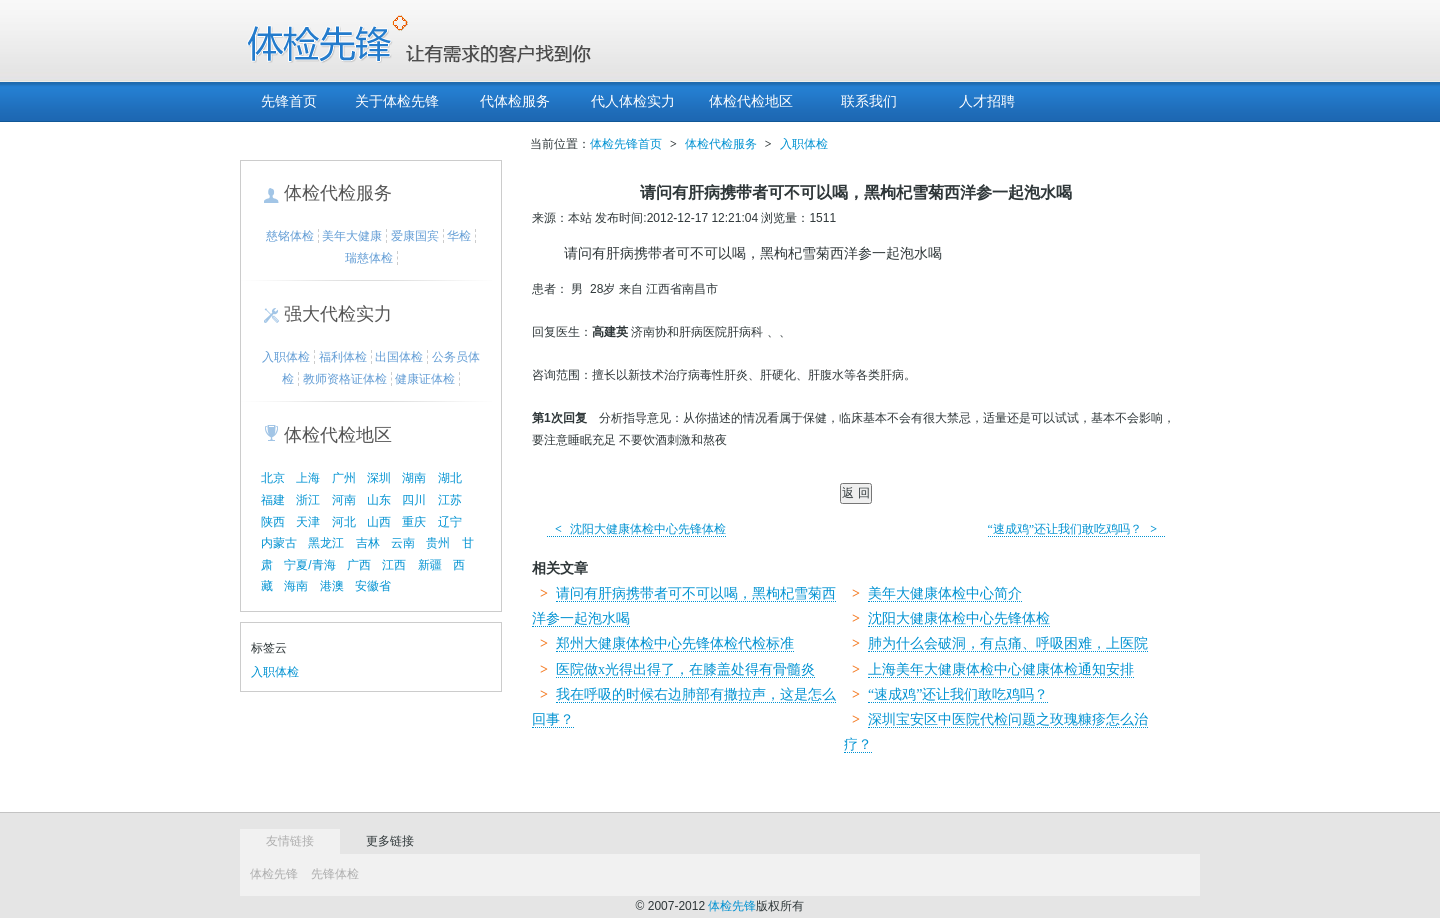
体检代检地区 (751, 101)
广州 (344, 478)
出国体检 (399, 357)
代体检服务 (515, 101)
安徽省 (373, 586)
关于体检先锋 (397, 101)
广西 (359, 565)
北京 (273, 478)
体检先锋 (274, 874)
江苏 (450, 500)
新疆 (430, 565)
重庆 (414, 522)
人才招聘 (987, 101)
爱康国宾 (415, 236)
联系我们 (869, 101)
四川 (414, 500)
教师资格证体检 (345, 379)
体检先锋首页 (626, 144)
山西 (379, 522)
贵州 (438, 543)
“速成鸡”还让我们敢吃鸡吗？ (1077, 529)
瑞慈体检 (369, 258)
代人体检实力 (633, 101)
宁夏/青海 (309, 565)
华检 (459, 236)
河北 (344, 522)
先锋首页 (289, 101)
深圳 (379, 478)
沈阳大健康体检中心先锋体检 (636, 529)
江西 (394, 565)
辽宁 (450, 522)
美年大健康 (352, 236)
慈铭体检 (290, 236)
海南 (296, 586)
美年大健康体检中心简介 (945, 593)
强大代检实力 (338, 314)
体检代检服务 (338, 193)
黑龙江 (326, 543)
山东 (379, 500)
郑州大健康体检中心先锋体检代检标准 (675, 643)
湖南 (414, 478)
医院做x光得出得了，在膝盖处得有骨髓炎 (685, 669)
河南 (344, 500)
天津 (308, 522)
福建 (273, 500)
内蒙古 (279, 543)
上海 (308, 478)
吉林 (368, 543)
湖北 (450, 478)
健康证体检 (425, 379)
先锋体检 (335, 874)
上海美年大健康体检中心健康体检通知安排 (1001, 669)
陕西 (273, 522)
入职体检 (286, 357)
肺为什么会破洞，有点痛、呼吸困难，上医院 (1008, 643)
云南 (403, 543)
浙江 (308, 500)
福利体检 (343, 357)
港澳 (332, 586)
